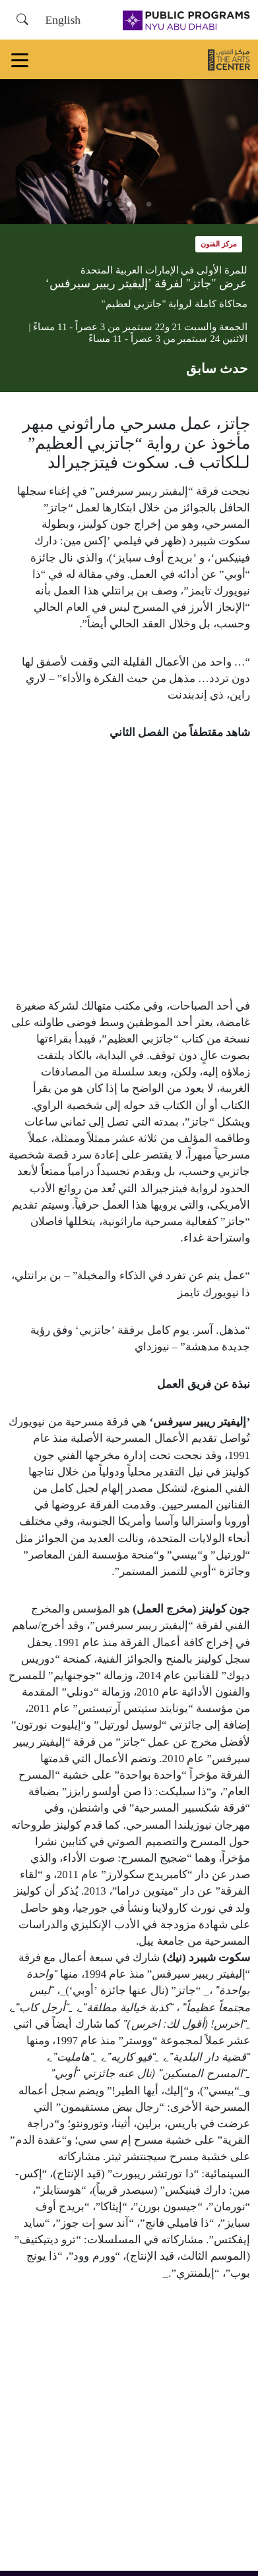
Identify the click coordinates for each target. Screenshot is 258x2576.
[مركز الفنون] (229, 59)
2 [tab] (129, 204)
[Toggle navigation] (20, 59)
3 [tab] (109, 204)
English (63, 19)
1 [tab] (149, 204)
